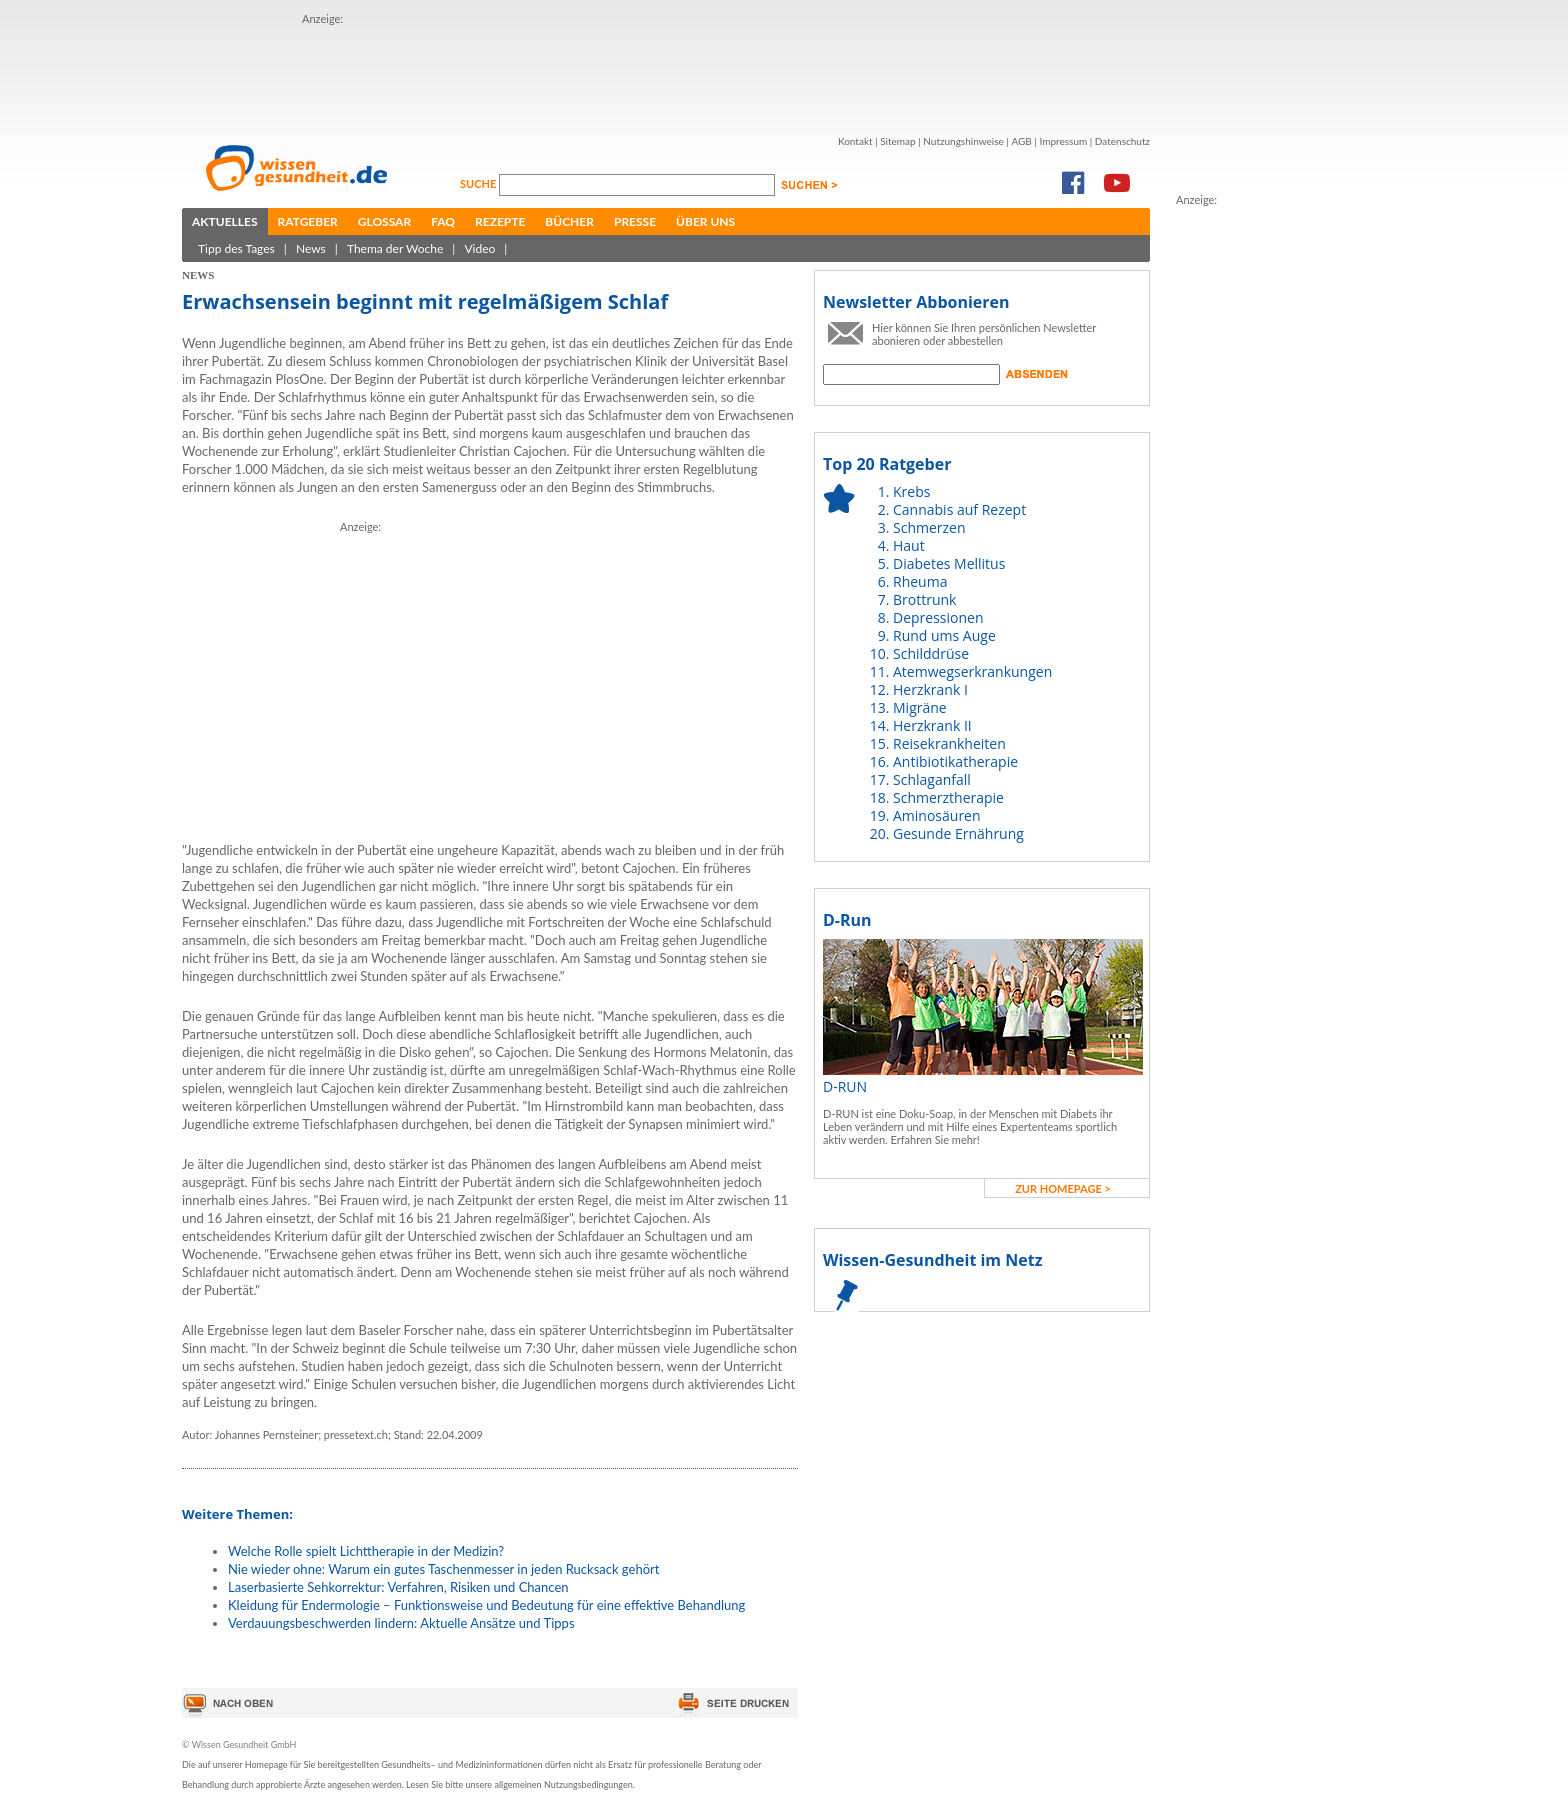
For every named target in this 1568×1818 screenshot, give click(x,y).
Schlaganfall (932, 779)
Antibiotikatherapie (955, 761)
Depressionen (938, 617)
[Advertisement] (666, 73)
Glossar (384, 221)
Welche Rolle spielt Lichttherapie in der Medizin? (366, 1551)
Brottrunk (924, 599)
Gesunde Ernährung (958, 833)
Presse (635, 221)
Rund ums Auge (944, 635)
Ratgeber (308, 221)
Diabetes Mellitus (949, 563)
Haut (909, 545)
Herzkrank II (932, 725)
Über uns (705, 221)
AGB (1021, 141)
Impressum (1063, 141)
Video (479, 248)
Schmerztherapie (948, 797)
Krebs (911, 491)
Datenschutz (1122, 141)
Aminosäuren (937, 815)
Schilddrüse (931, 653)
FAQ (443, 221)
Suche (479, 183)
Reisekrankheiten (949, 743)
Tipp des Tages (236, 248)
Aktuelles (225, 221)
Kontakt (855, 141)
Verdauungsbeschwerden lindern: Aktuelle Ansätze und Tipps (401, 1623)
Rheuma (920, 581)
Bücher (569, 221)
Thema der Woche (395, 248)
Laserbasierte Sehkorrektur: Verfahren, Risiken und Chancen (398, 1587)
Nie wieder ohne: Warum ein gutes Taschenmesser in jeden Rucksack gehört (443, 1569)
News (311, 248)
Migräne (920, 707)
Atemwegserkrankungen (972, 671)
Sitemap (897, 141)
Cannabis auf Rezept (959, 509)
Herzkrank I (930, 689)
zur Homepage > (1063, 1188)
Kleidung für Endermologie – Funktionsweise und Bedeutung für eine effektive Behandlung (486, 1605)
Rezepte (500, 221)
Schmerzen (929, 527)
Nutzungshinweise (963, 141)
